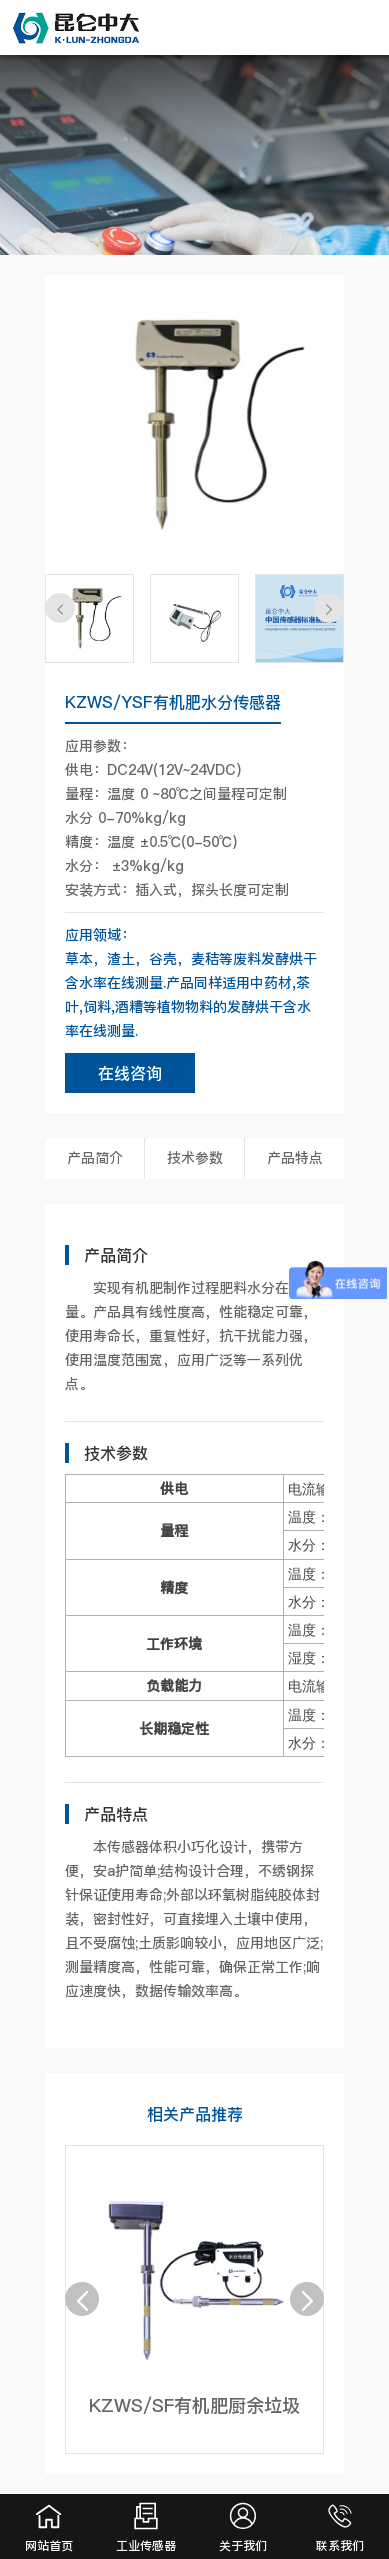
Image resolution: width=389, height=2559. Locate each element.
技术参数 (195, 1158)
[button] (60, 608)
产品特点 (295, 1158)
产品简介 (95, 1158)
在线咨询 (130, 1073)
